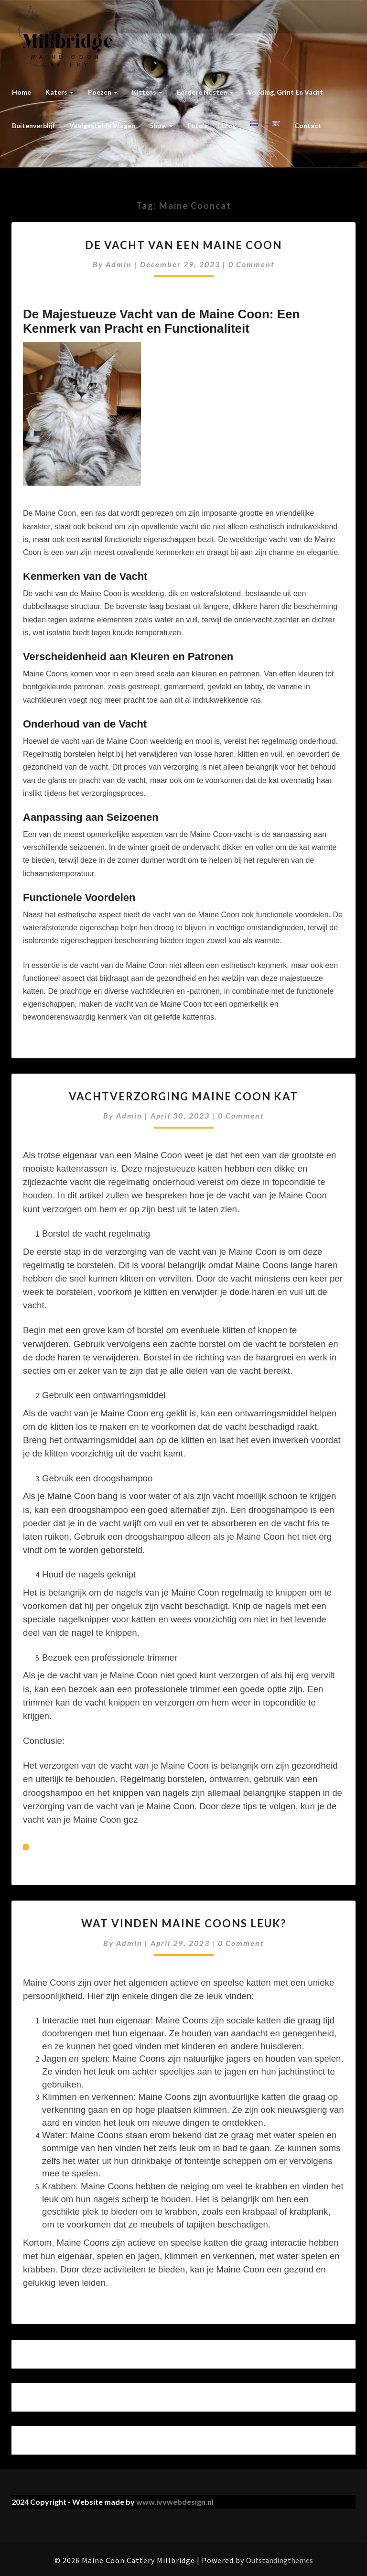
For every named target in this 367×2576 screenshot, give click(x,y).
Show (161, 125)
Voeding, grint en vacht (285, 92)
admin (119, 264)
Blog (229, 125)
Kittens (147, 92)
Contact (307, 125)
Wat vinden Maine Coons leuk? (183, 1923)
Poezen (103, 92)
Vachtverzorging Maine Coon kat (183, 1096)
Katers (59, 92)
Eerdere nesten (205, 92)
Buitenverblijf (33, 125)
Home (21, 92)
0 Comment (251, 264)
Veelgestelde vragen (102, 125)
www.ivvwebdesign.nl (175, 2501)
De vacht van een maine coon (183, 245)
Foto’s (197, 125)
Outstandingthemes (279, 2560)
